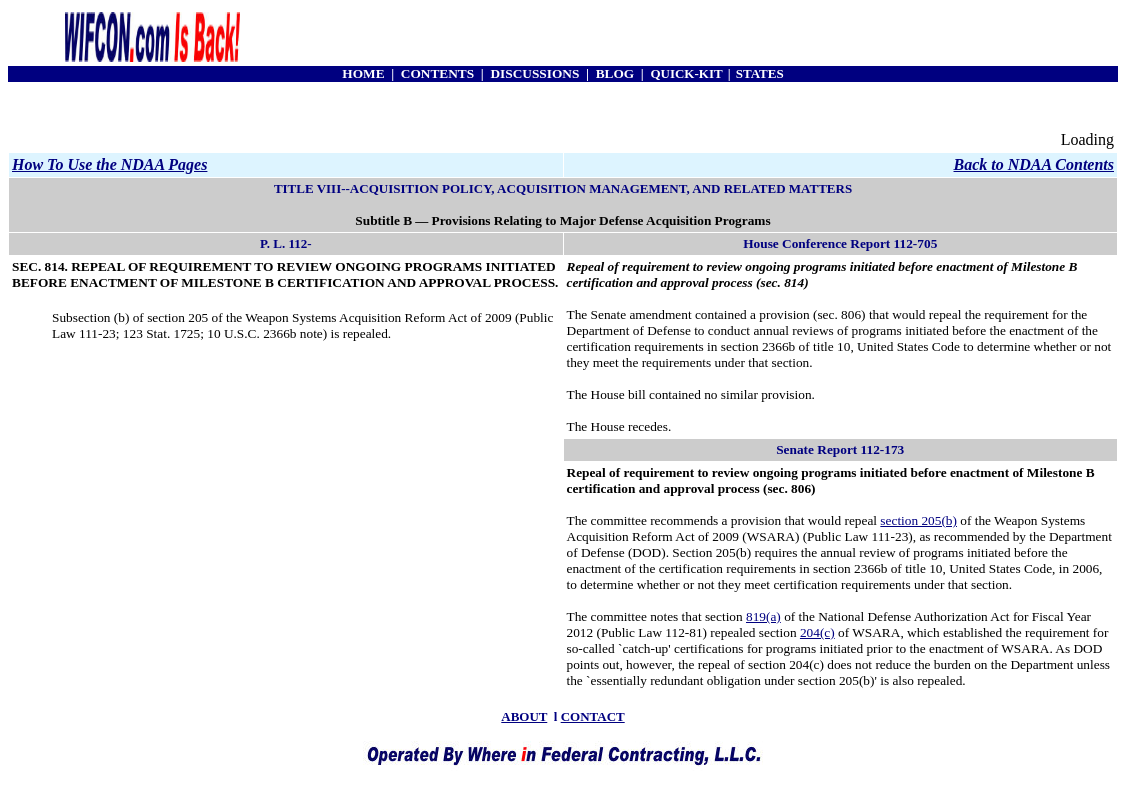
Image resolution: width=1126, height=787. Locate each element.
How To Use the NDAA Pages (109, 164)
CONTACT (593, 716)
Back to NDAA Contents (1034, 164)
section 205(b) (918, 520)
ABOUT (524, 716)
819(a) (763, 616)
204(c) (817, 632)
